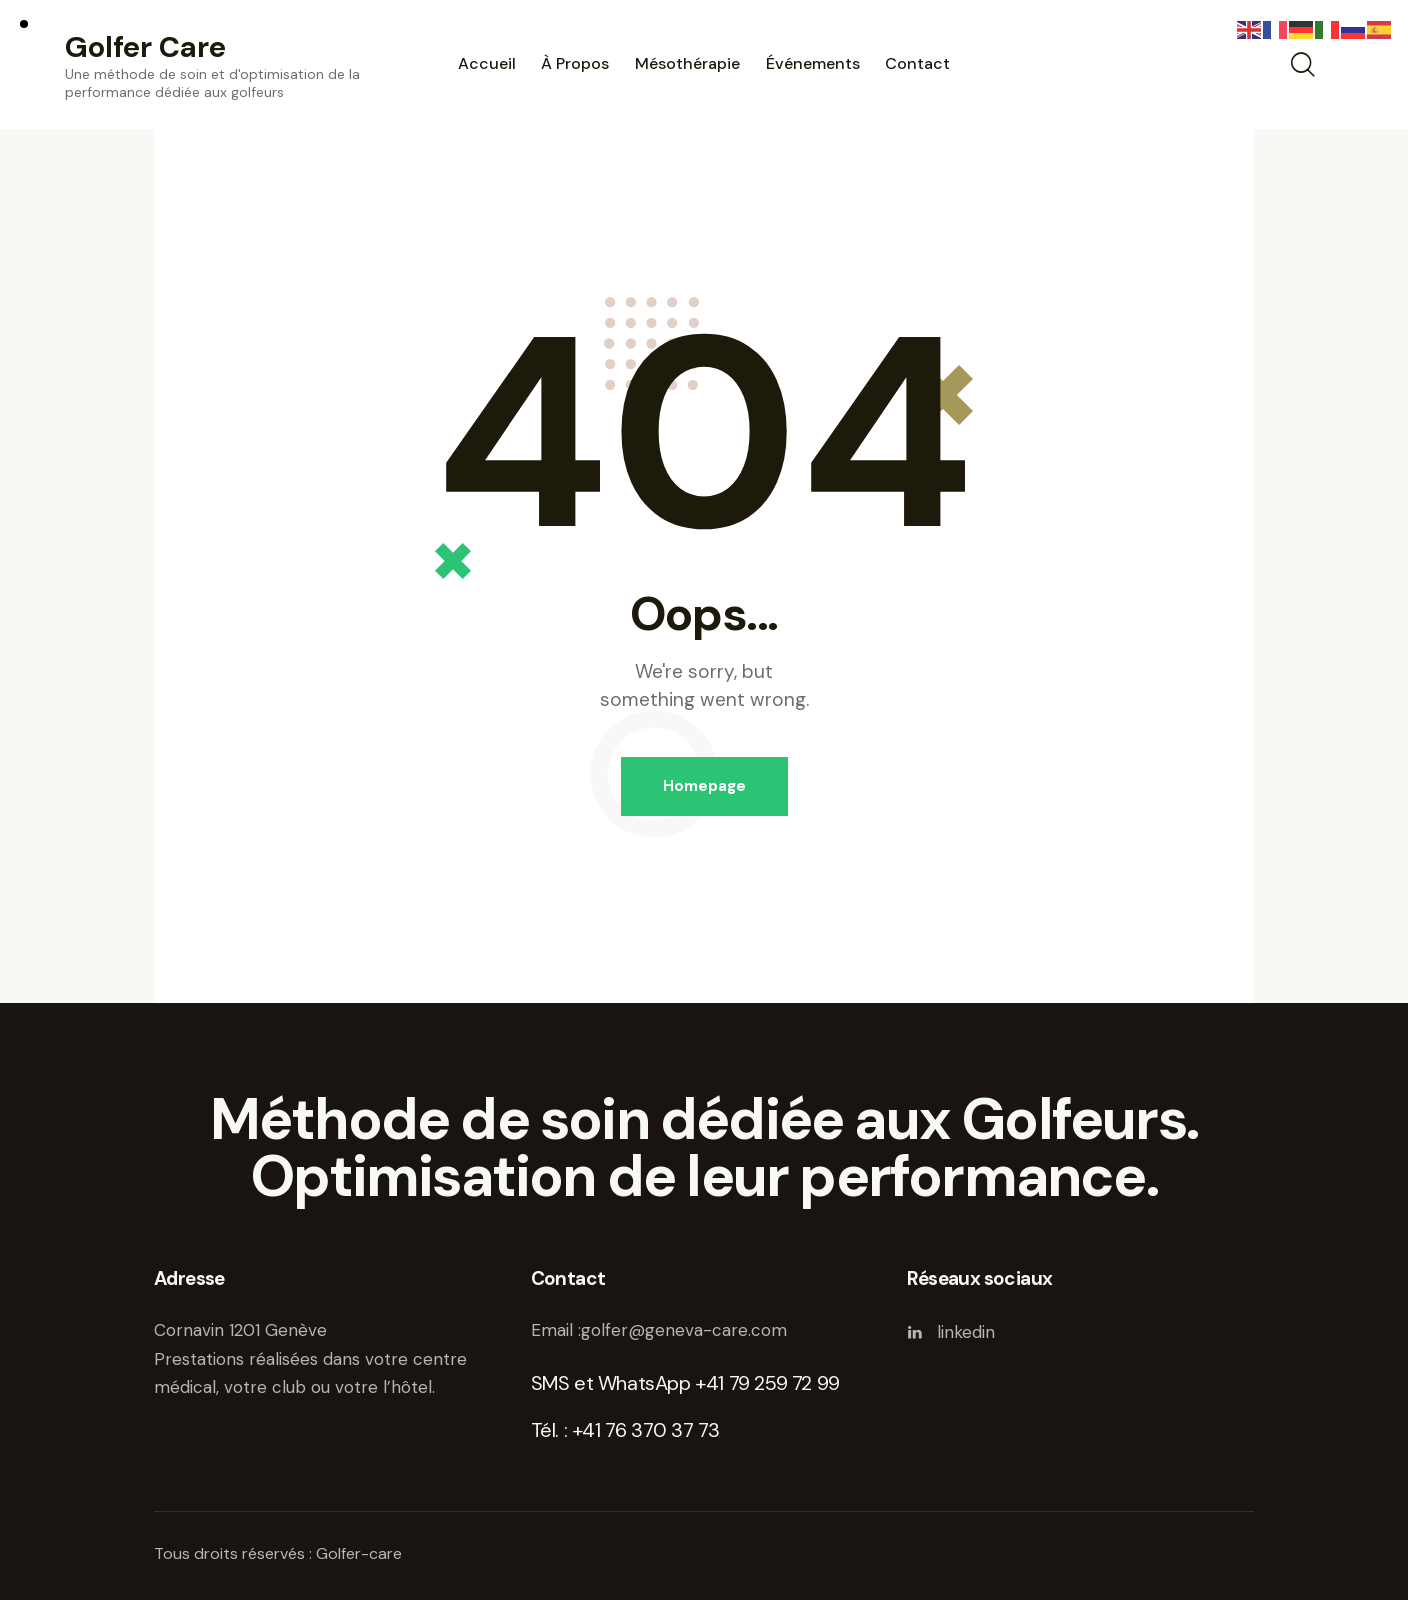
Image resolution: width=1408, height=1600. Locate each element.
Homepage (704, 786)
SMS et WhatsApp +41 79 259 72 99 (685, 1383)
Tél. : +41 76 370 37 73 (625, 1430)
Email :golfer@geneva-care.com (659, 1330)
